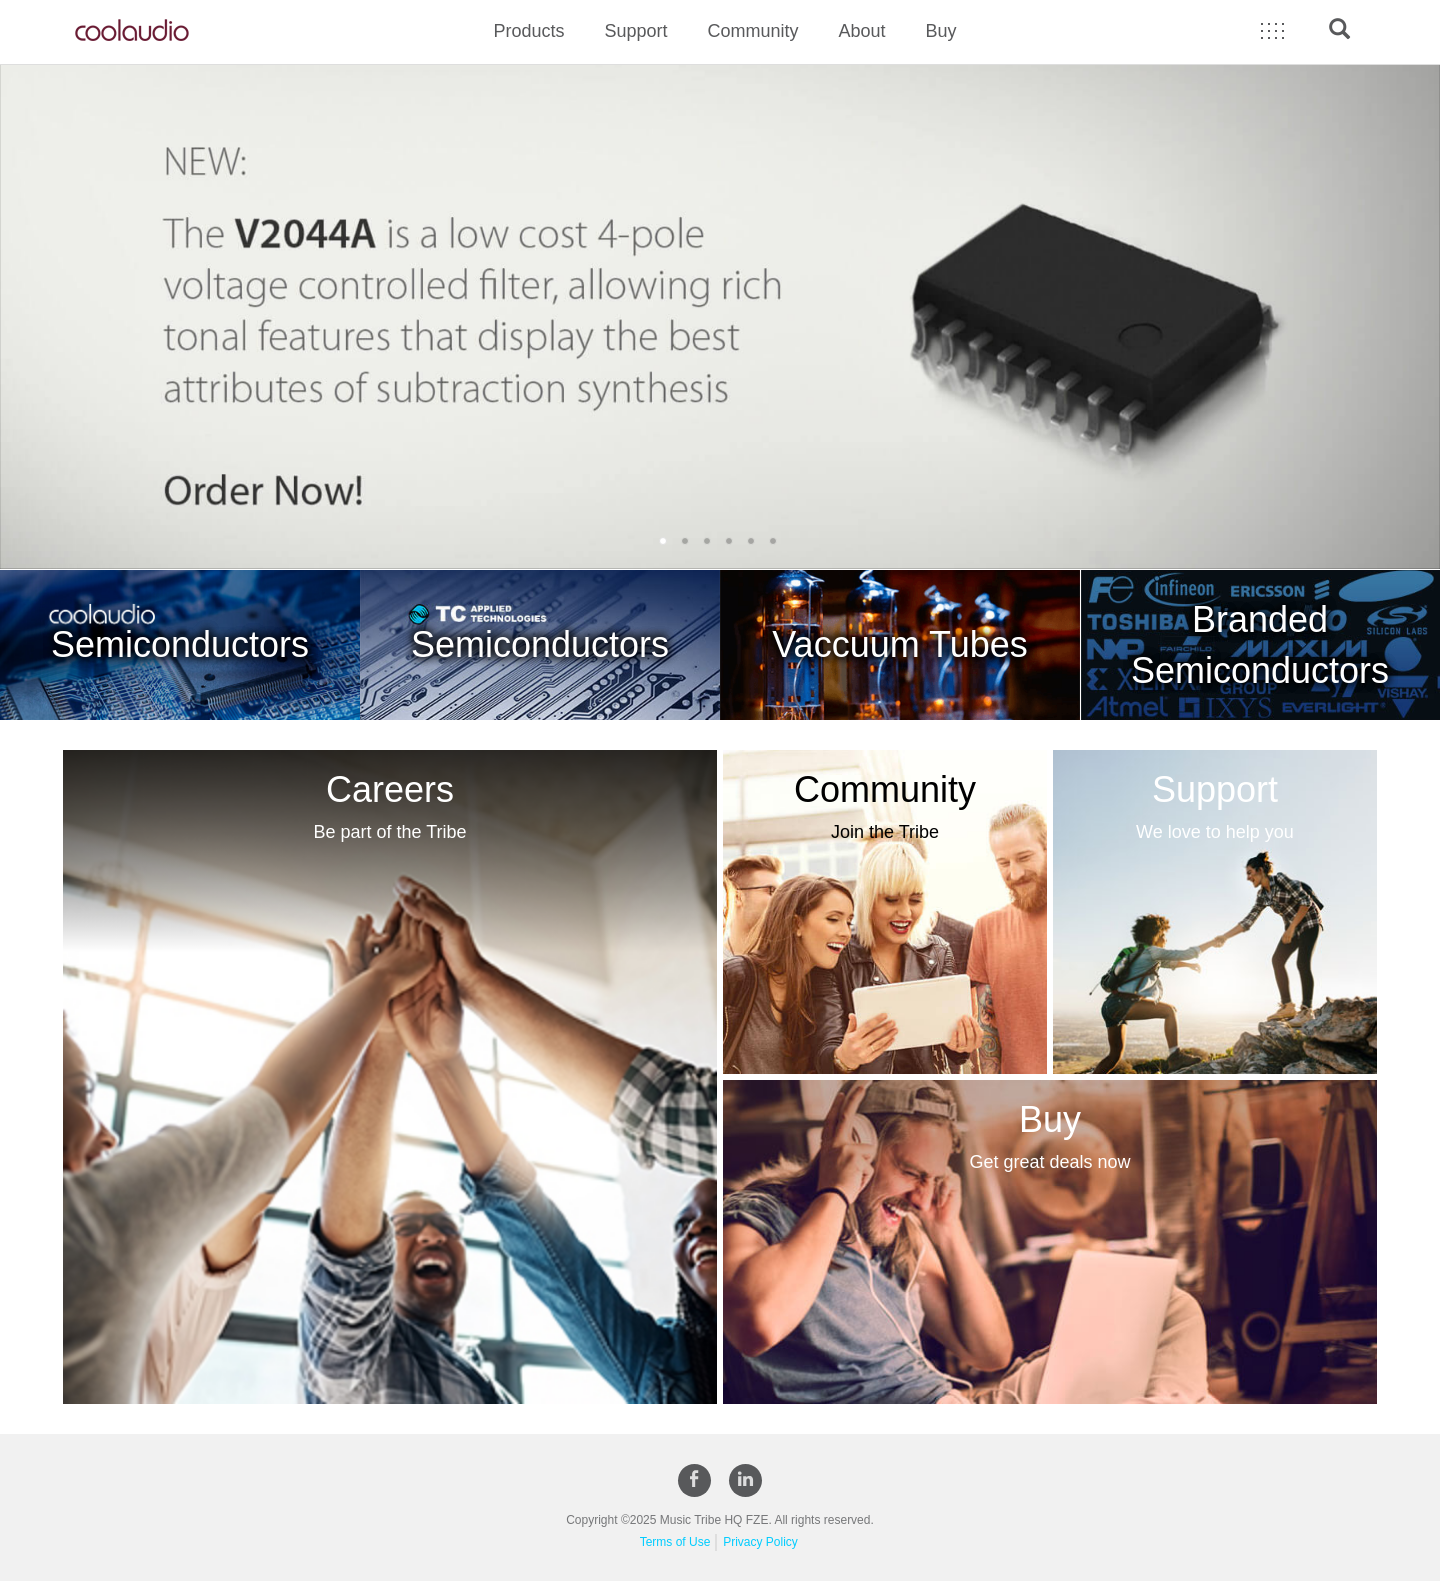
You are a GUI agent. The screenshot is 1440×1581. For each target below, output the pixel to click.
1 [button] (665, 541)
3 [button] (709, 541)
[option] (720, 316)
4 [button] (731, 541)
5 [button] (753, 541)
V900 (720, 316)
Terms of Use (675, 1542)
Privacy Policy (760, 1542)
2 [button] (687, 541)
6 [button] (775, 541)
